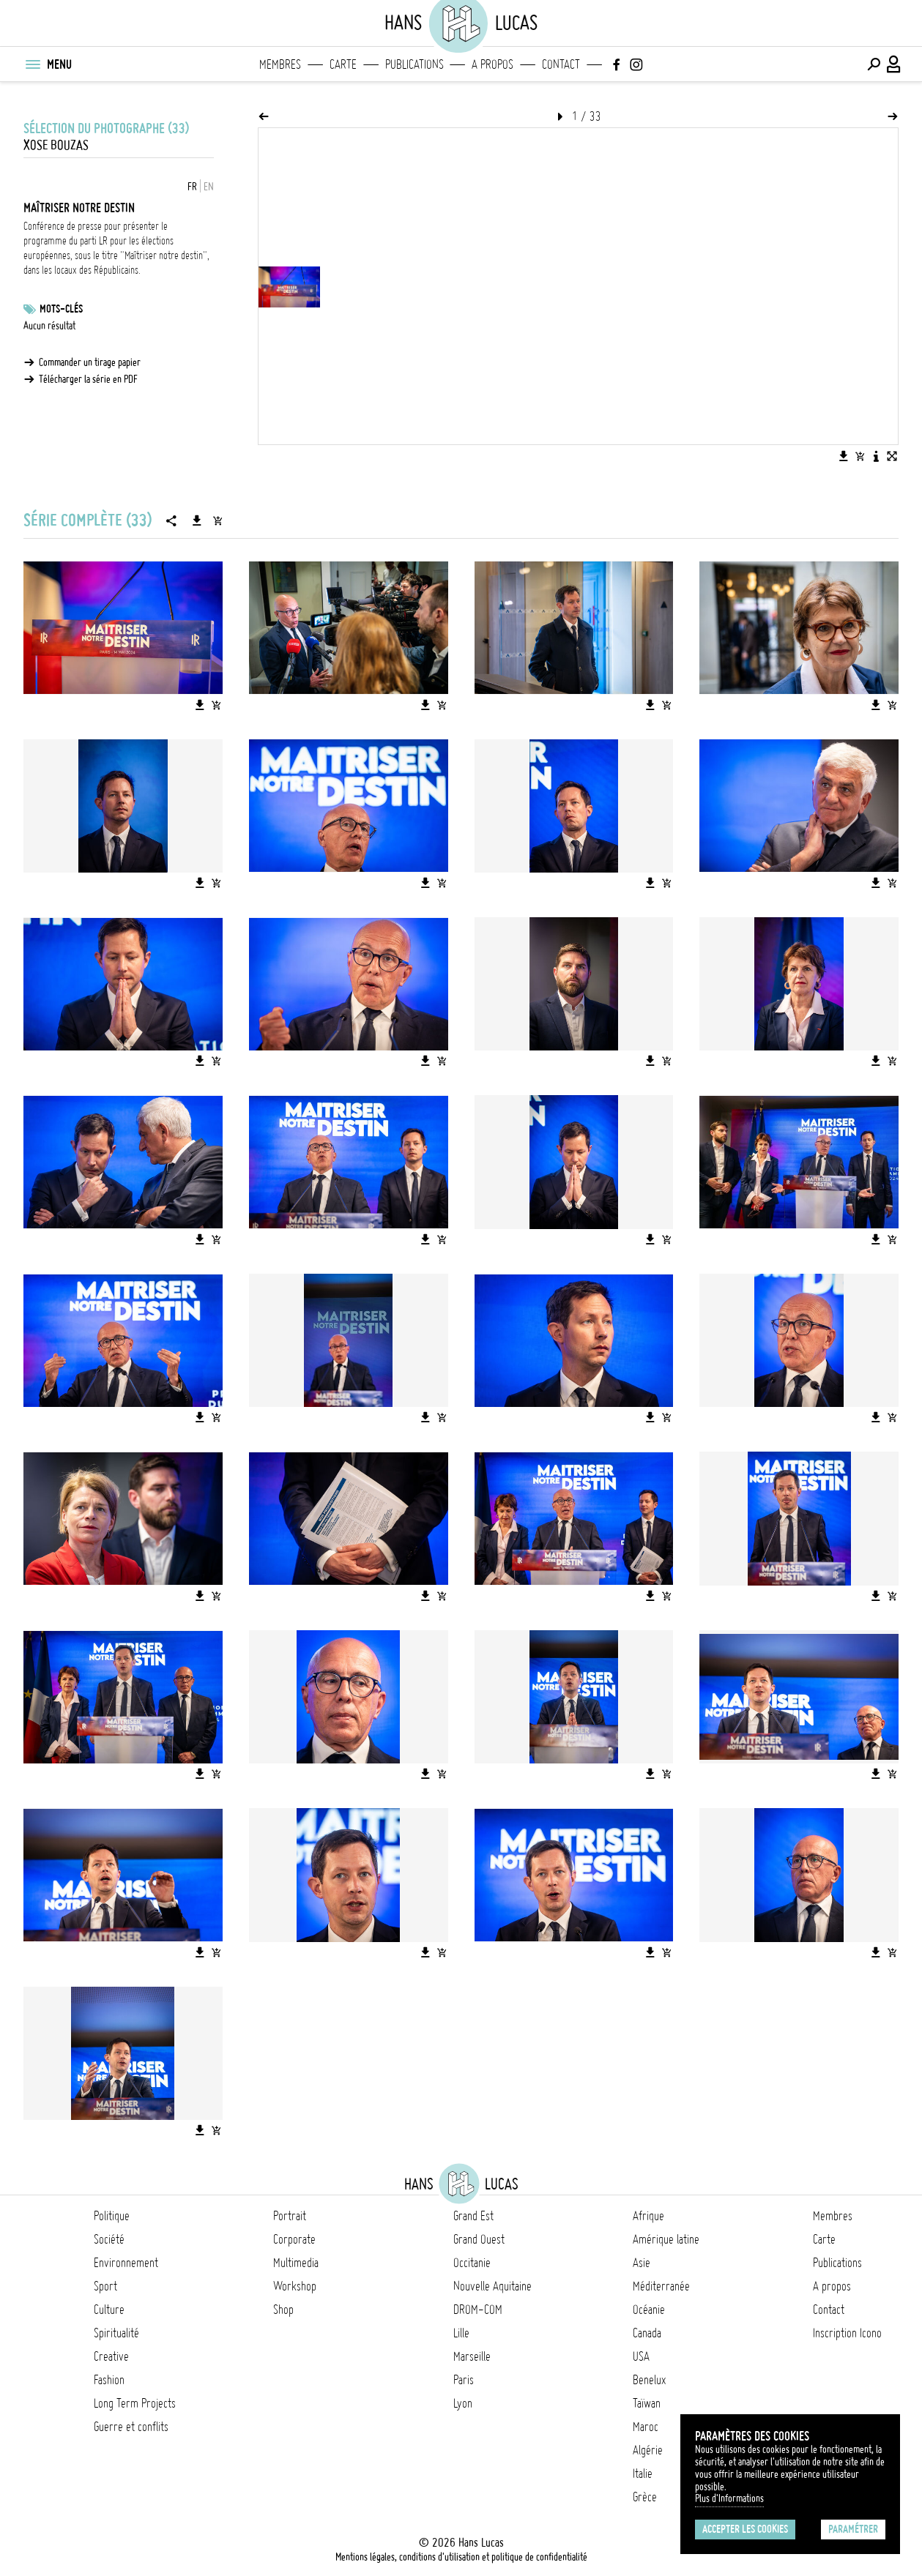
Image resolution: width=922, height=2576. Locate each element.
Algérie (648, 2450)
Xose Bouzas (56, 145)
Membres (280, 64)
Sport (105, 2286)
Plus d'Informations (729, 2498)
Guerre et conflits (131, 2426)
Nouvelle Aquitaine (492, 2286)
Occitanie (472, 2262)
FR (192, 186)
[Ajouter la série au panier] (217, 520)
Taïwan (647, 2403)
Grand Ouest (479, 2239)
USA (641, 2356)
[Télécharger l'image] (843, 456)
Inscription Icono (847, 2333)
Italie (643, 2473)
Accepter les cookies (745, 2529)
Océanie (649, 2309)
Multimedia (296, 2262)
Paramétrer (853, 2529)
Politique (112, 2216)
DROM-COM (477, 2309)
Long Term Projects (135, 2403)
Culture (109, 2309)
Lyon (462, 2403)
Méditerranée (661, 2286)
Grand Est (473, 2216)
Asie (641, 2262)
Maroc (645, 2426)
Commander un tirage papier (90, 362)
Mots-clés (61, 309)
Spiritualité (116, 2333)
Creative (111, 2356)
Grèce (645, 2497)
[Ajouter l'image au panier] (859, 456)
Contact (561, 64)
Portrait (289, 2216)
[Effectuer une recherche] (873, 64)
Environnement (126, 2262)
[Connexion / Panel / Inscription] (894, 64)
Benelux (649, 2379)
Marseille (472, 2356)
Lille (461, 2333)
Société (109, 2239)
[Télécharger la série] (197, 520)
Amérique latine (666, 2239)
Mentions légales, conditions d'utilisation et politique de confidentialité (461, 2557)
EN (209, 186)
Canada (647, 2333)
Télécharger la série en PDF (88, 379)
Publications (414, 64)
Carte (343, 64)
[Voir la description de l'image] (875, 456)
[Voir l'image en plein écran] (892, 456)
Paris (463, 2379)
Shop (283, 2309)
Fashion (109, 2379)
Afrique (648, 2216)
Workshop (294, 2286)
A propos (492, 64)
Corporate (294, 2239)
